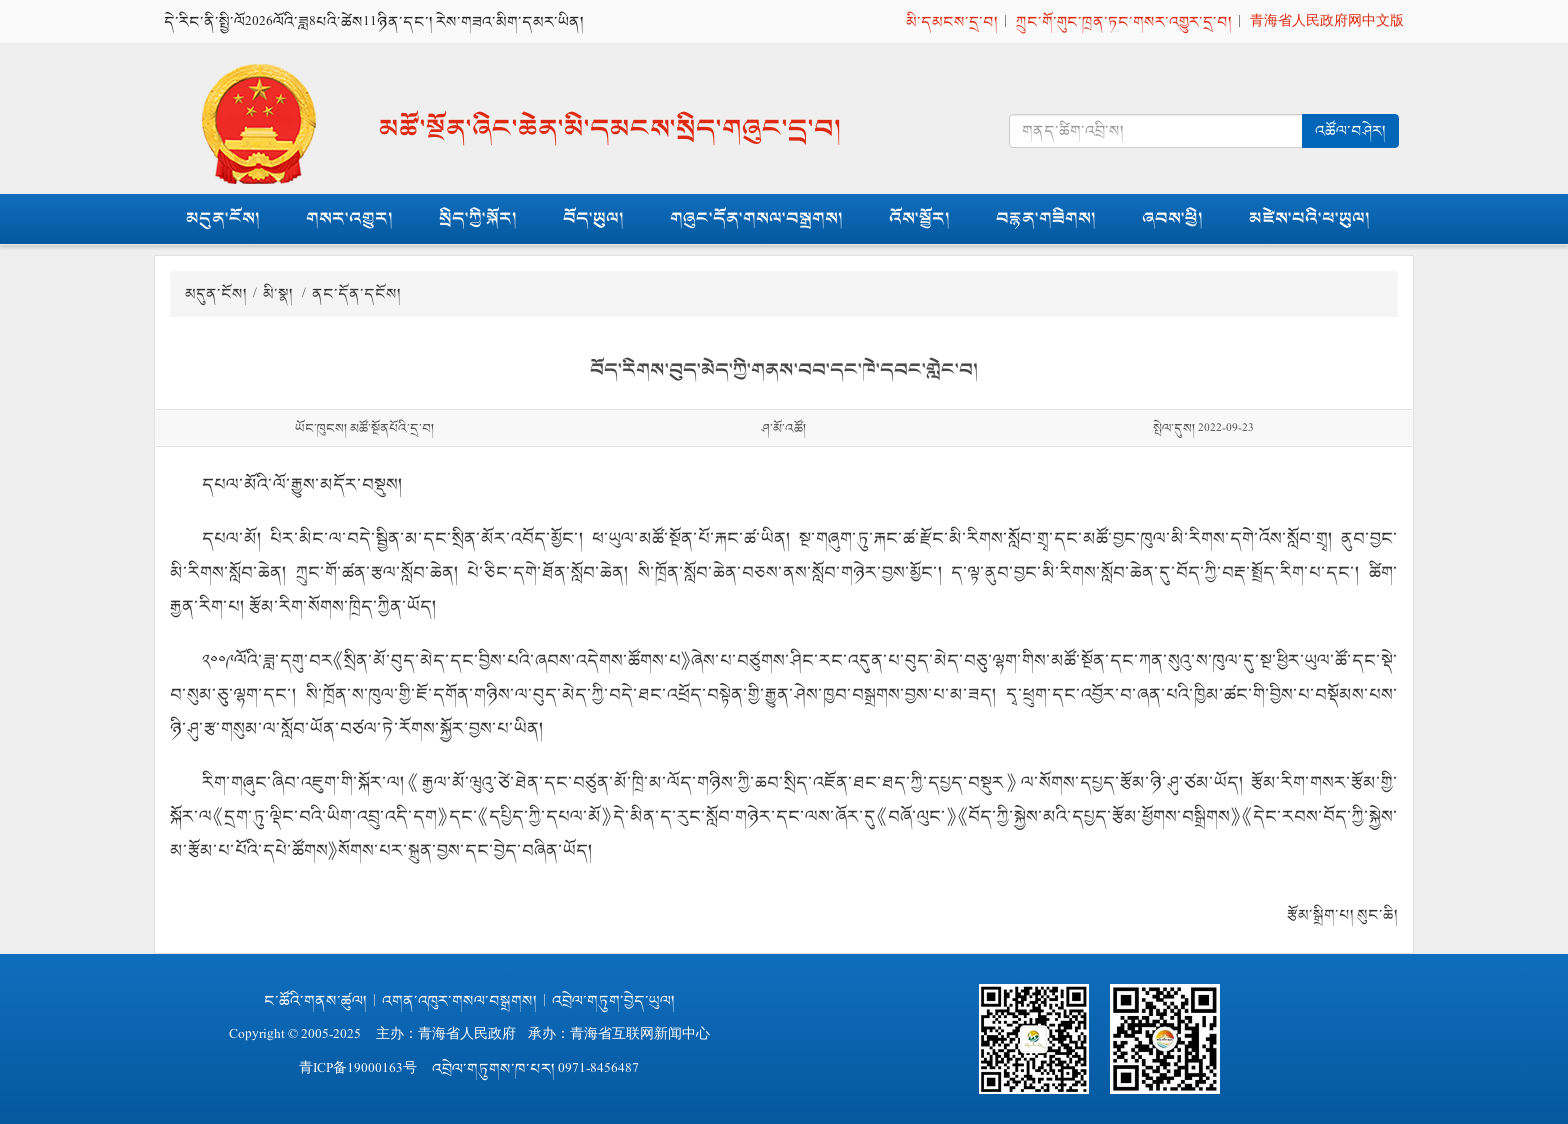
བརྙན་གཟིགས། (1046, 218)
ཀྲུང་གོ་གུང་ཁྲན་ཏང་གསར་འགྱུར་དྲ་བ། (1124, 21)
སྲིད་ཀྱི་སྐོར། (478, 218)
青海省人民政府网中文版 (1327, 21)
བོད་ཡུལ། (593, 218)
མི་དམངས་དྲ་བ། (952, 21)
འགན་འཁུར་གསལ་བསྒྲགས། (459, 1000)
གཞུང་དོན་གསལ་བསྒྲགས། (756, 218)
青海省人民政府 (467, 1034)
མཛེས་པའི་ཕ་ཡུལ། (1309, 218)
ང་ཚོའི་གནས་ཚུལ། (315, 1000)
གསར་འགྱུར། (349, 218)
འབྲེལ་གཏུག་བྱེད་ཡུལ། (613, 1000)
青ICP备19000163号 (358, 1068)
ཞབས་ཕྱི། (1172, 218)
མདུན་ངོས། (223, 218)
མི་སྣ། (279, 293)
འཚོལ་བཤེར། (1350, 130)
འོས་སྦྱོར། (919, 218)
